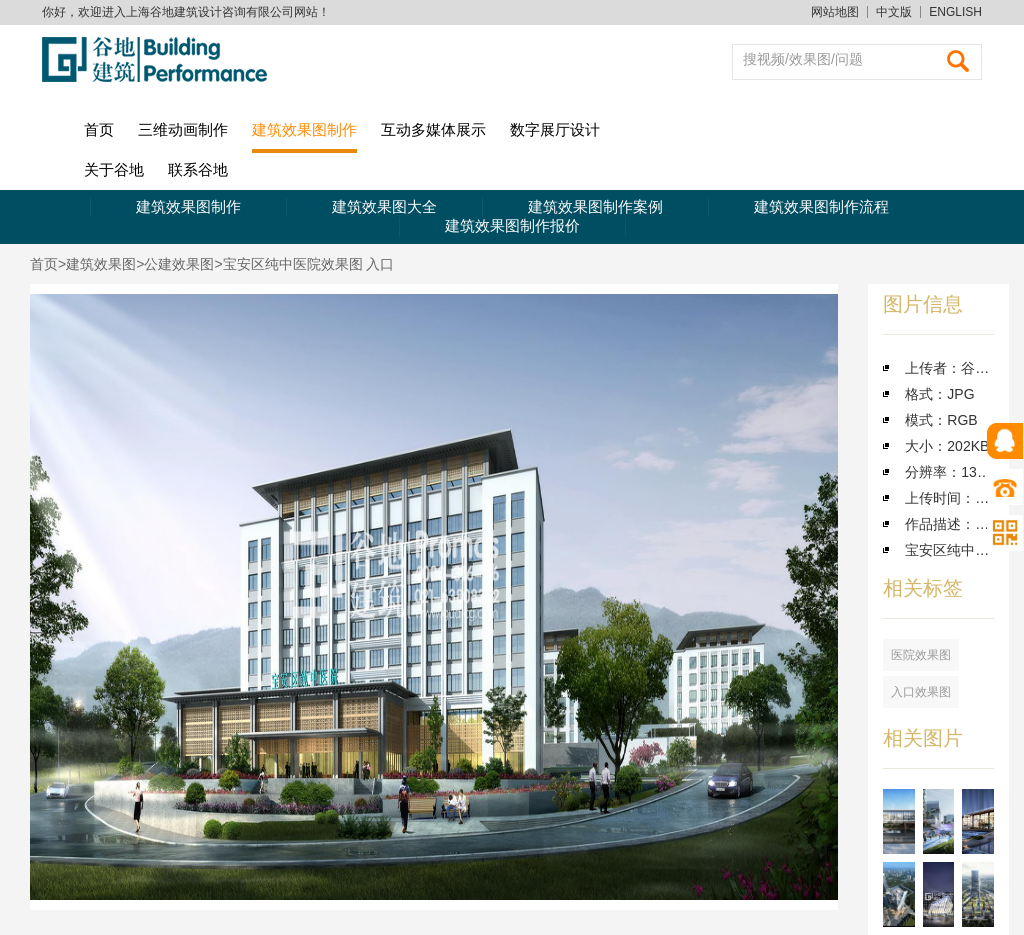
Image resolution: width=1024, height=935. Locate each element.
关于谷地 (114, 169)
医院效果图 (921, 655)
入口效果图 (921, 692)
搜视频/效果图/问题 (803, 59)
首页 (99, 129)
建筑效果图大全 (384, 206)
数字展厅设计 (555, 129)
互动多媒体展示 (433, 129)
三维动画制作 (183, 129)
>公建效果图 (175, 264)
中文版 (894, 12)
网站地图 (835, 12)
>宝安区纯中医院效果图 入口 (304, 264)
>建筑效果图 (97, 264)
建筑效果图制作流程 (821, 206)
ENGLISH (955, 12)
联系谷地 (198, 169)
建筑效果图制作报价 (512, 225)
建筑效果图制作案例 (595, 206)
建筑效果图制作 (304, 129)
